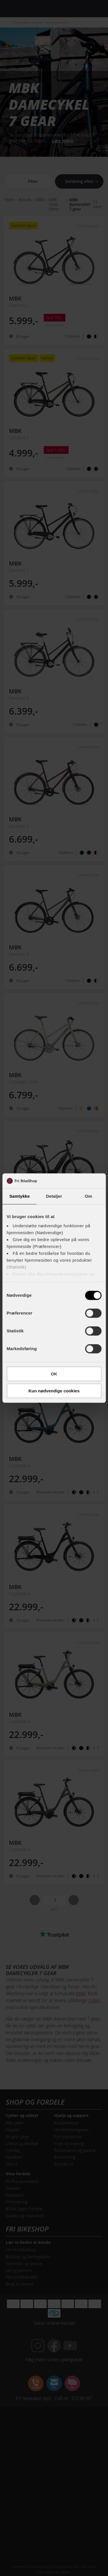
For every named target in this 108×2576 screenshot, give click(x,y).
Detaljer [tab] (54, 1196)
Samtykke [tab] (19, 1196)
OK (54, 1373)
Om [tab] (88, 1196)
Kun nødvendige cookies (54, 1390)
